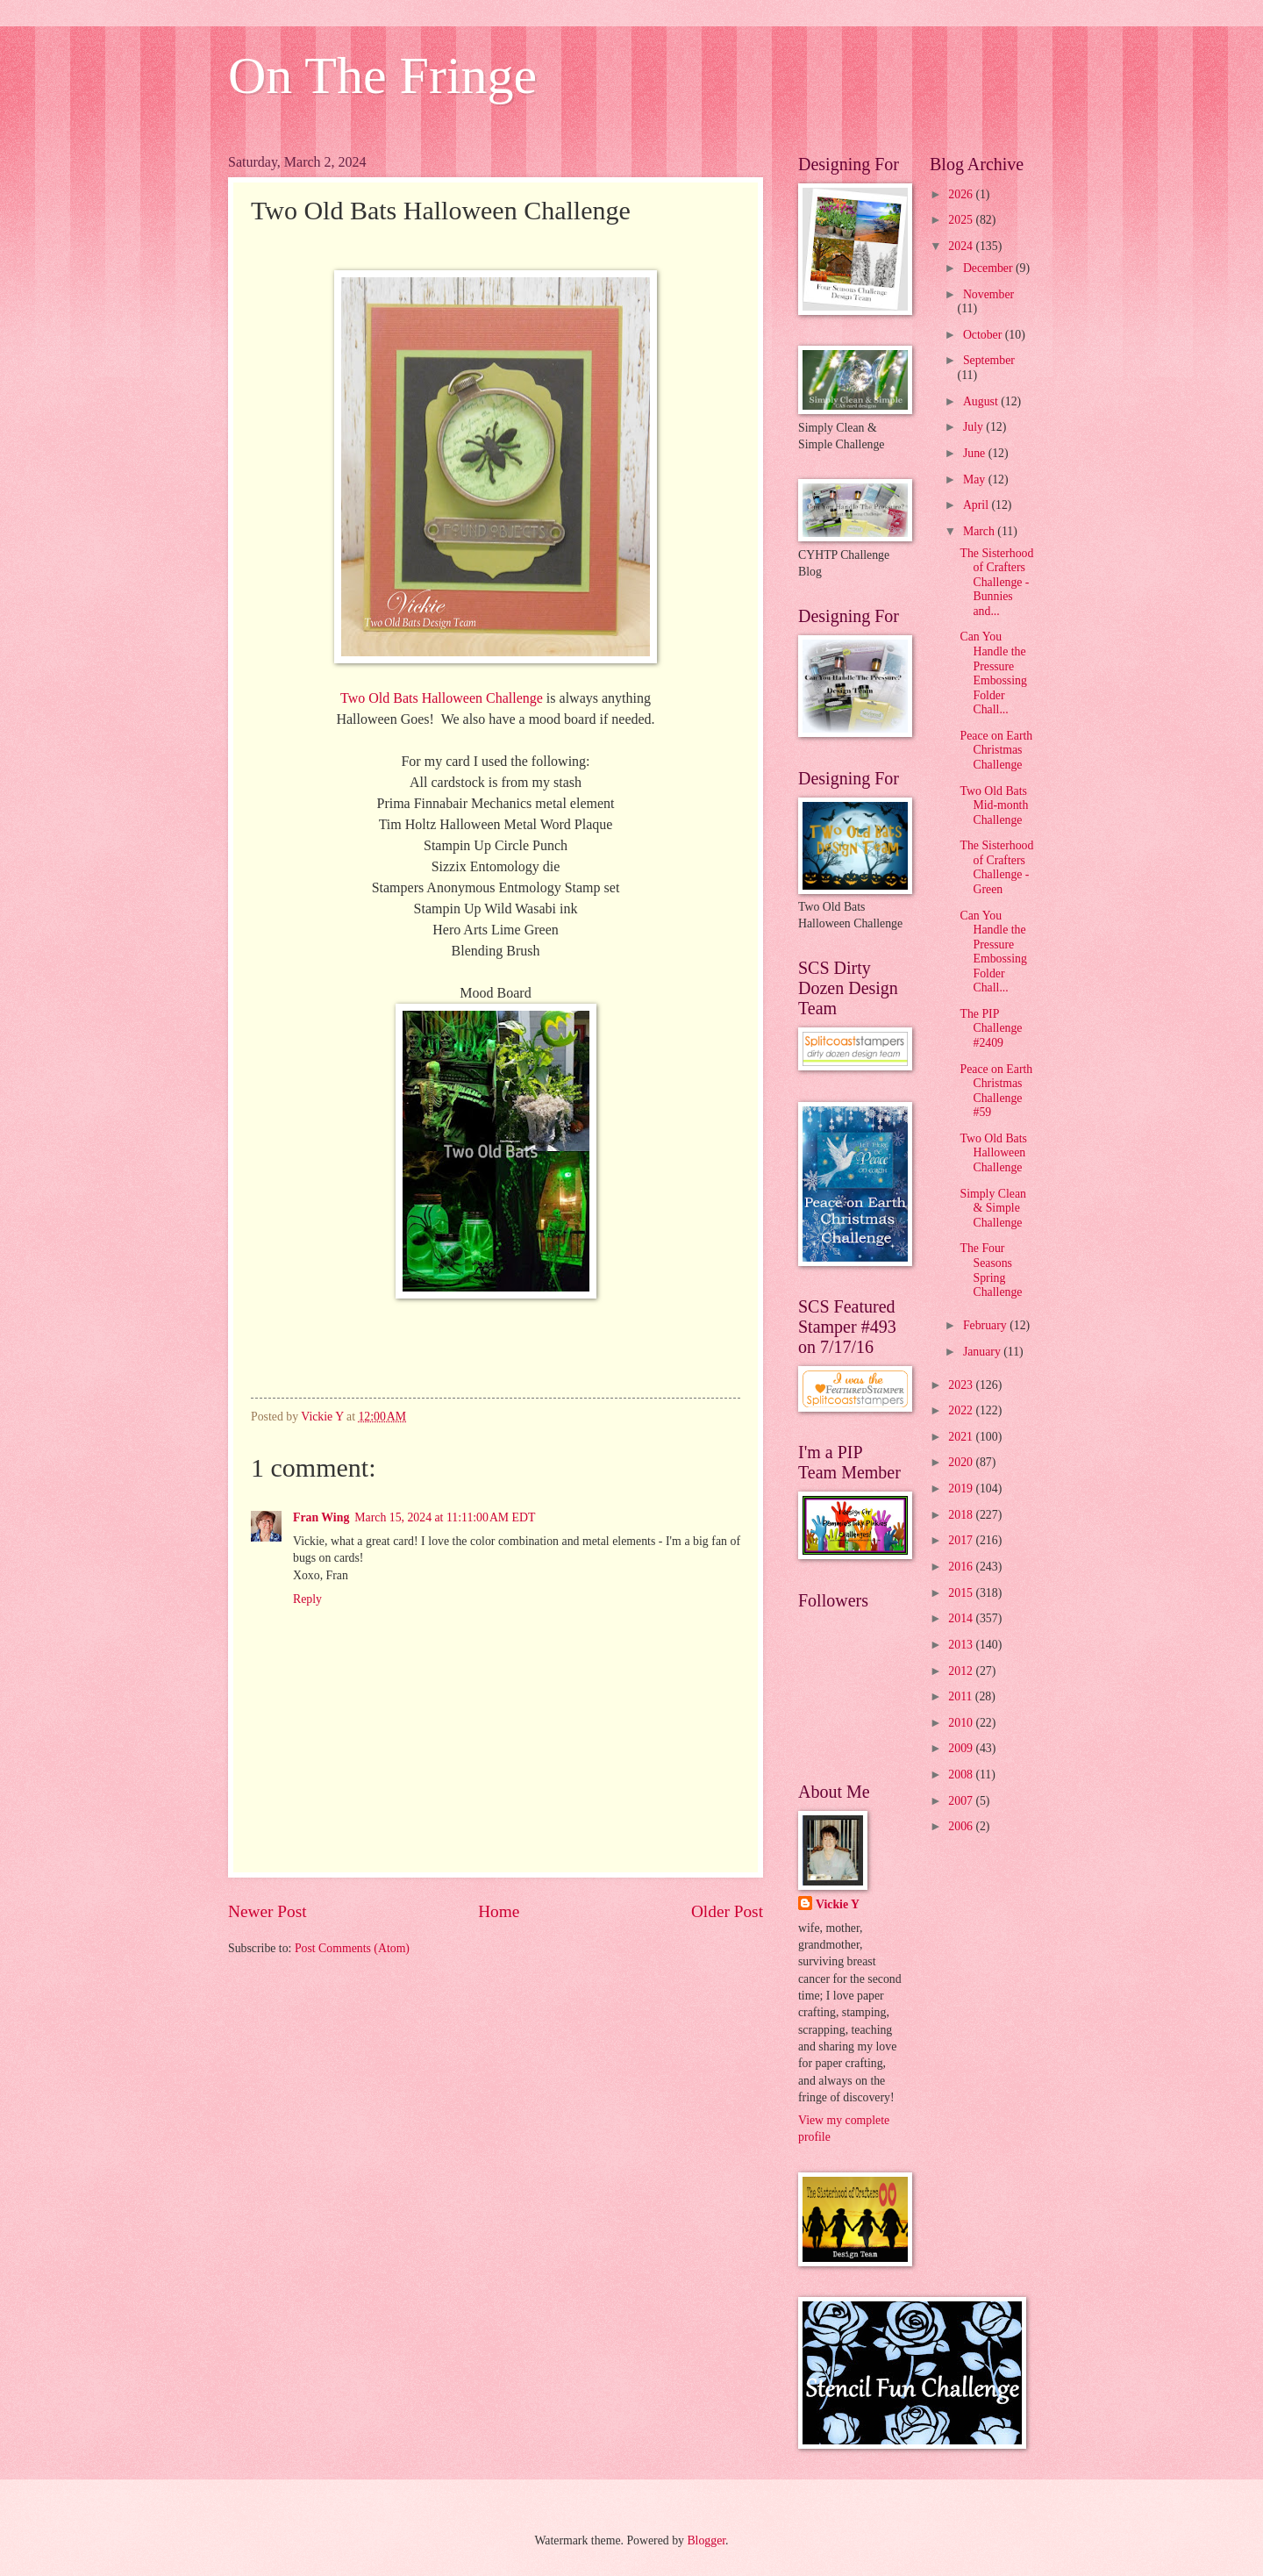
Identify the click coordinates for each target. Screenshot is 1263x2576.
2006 (961, 1826)
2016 (961, 1566)
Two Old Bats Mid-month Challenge (994, 805)
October (984, 334)
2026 (961, 194)
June (975, 453)
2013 (961, 1644)
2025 (961, 219)
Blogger (706, 2540)
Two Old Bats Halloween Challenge (441, 698)
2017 (961, 1540)
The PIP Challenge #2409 (991, 1028)
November (988, 294)
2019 (961, 1488)
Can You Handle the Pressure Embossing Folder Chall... (993, 673)
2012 (961, 1671)
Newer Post (267, 1911)
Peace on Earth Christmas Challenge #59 (996, 1091)
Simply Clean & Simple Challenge (993, 1208)
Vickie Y (838, 1904)
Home (498, 1911)
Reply (307, 1599)
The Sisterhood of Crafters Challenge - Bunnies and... (996, 582)
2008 (961, 1774)
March (980, 531)
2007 (961, 1800)
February (986, 1325)
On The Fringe (382, 75)
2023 (961, 1385)
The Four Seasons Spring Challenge (991, 1270)
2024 (961, 246)
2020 (961, 1462)
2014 (961, 1618)
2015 (961, 1592)
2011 (961, 1696)
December (989, 268)
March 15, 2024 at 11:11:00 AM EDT (444, 1517)
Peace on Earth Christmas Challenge (996, 750)
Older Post (727, 1911)
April (977, 505)
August (982, 401)
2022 (961, 1410)
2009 (961, 1748)
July (974, 426)
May (975, 479)
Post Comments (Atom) (352, 1948)
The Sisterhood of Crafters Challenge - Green (996, 867)
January (983, 1351)
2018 (961, 1514)
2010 (961, 1722)
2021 (961, 1436)
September (989, 360)
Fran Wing (321, 1517)
